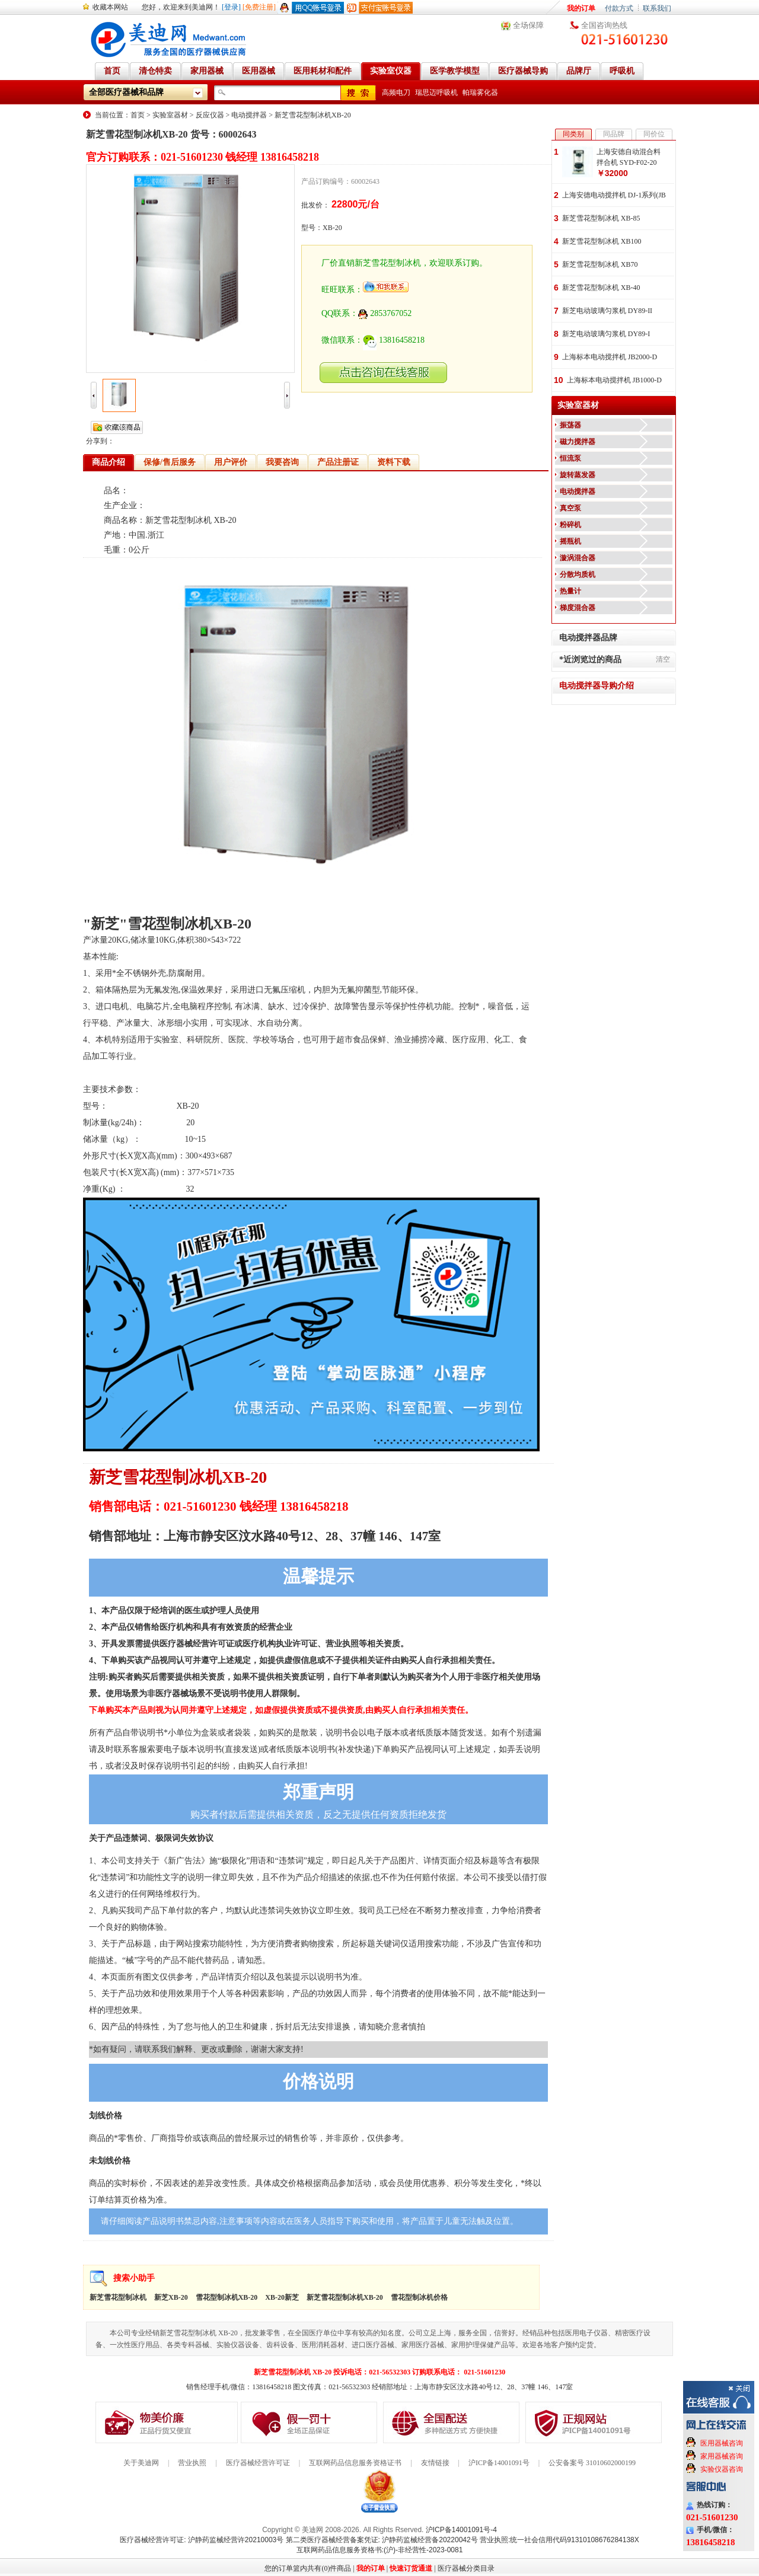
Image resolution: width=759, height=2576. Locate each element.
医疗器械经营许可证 (258, 2463)
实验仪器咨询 (721, 2469)
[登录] (231, 7)
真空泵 (570, 508)
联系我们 (657, 8)
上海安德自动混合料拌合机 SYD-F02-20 (629, 157)
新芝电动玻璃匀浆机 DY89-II (607, 311)
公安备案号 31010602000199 (592, 2463)
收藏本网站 (110, 7)
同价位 (654, 134)
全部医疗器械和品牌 (126, 92)
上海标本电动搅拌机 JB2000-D (609, 357)
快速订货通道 (411, 2568)
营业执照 (192, 2463)
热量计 (570, 591)
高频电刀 (396, 92)
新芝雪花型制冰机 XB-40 (601, 287)
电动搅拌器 (249, 115)
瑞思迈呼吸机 (436, 92)
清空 (663, 659)
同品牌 (613, 134)
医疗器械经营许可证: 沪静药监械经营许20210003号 (201, 2540)
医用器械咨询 (721, 2443)
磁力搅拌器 (577, 442)
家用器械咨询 (721, 2456)
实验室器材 (170, 115)
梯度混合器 (577, 608)
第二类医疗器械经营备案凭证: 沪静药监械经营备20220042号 (382, 2540)
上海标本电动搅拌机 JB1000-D (614, 380)
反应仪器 (210, 115)
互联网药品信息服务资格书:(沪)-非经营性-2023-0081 (379, 2550)
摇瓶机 (570, 541)
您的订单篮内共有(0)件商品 (307, 2568)
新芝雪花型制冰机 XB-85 (601, 218)
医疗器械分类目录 (466, 2568)
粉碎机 (570, 525)
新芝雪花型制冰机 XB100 (602, 241)
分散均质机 (577, 574)
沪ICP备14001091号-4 (461, 2530)
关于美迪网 (141, 2463)
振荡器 (570, 425)
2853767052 (385, 313)
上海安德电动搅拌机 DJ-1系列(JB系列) (614, 196)
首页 (137, 115)
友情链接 (435, 2463)
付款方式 (619, 8)
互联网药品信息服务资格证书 (355, 2463)
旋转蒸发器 (577, 475)
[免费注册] (259, 7)
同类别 (573, 134)
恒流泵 (570, 458)
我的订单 (581, 8)
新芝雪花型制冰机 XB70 (600, 264)
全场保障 (528, 25)
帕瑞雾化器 (480, 92)
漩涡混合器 (577, 558)
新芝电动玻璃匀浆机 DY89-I (606, 334)
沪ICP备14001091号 (499, 2463)
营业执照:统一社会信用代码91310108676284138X (559, 2540)
